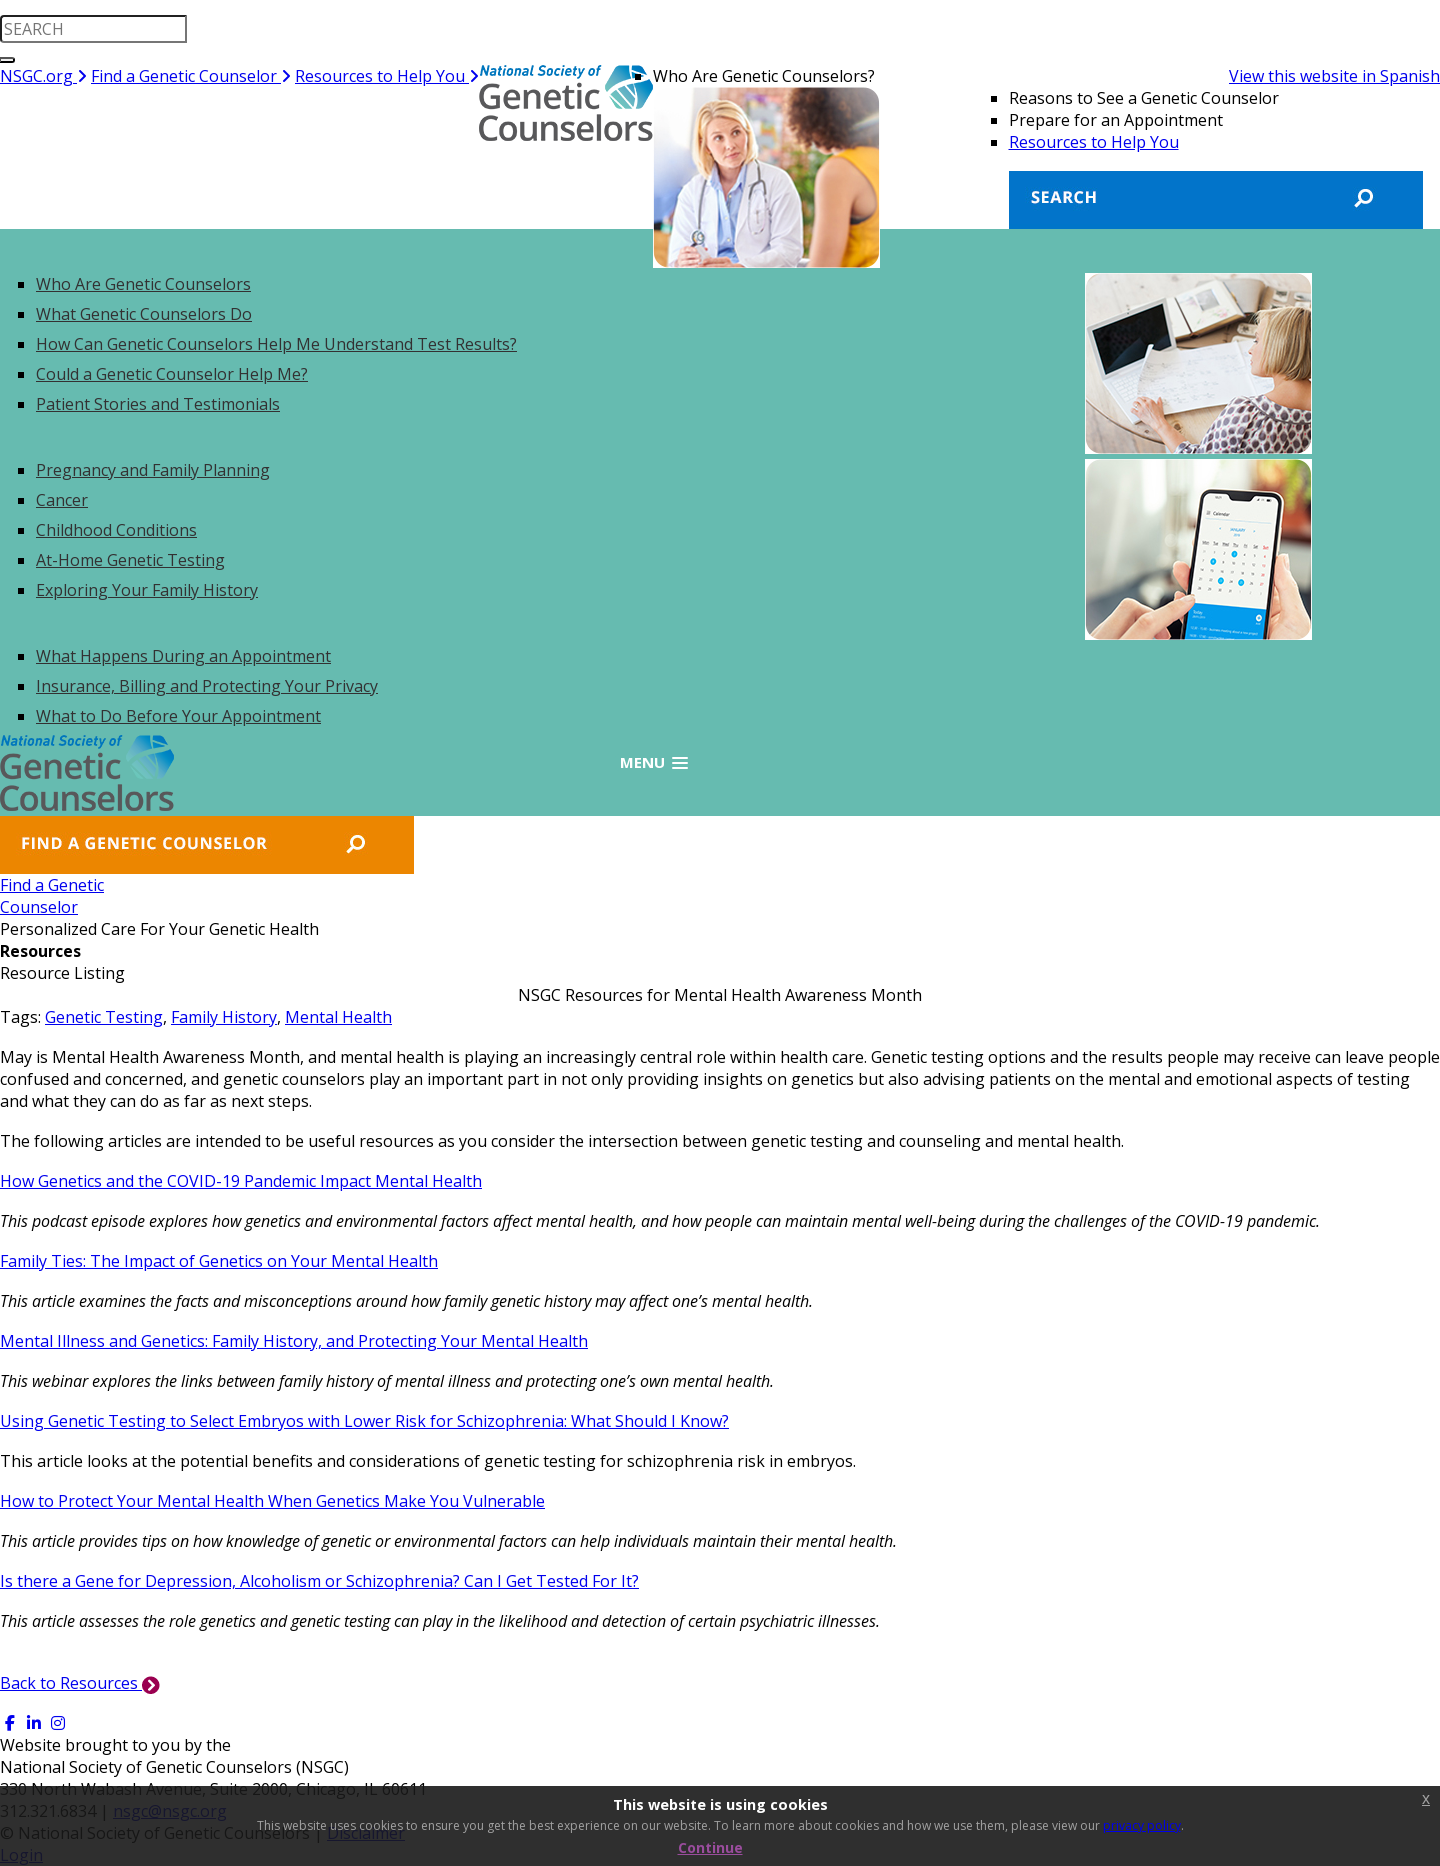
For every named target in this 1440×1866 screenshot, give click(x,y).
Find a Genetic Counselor (191, 76)
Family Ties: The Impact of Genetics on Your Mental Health (219, 1261)
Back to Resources (80, 1683)
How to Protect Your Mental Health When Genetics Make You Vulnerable (272, 1501)
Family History (224, 1017)
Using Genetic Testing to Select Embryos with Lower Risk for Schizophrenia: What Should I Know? (364, 1421)
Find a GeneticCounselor (52, 896)
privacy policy (1142, 1825)
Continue (710, 1847)
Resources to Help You (387, 76)
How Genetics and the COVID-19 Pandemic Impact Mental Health (241, 1181)
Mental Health (338, 1017)
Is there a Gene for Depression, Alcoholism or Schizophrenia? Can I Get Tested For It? (319, 1581)
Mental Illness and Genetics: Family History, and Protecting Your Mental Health (294, 1341)
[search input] (93, 29)
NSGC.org (43, 76)
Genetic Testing (104, 1017)
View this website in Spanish (1334, 76)
